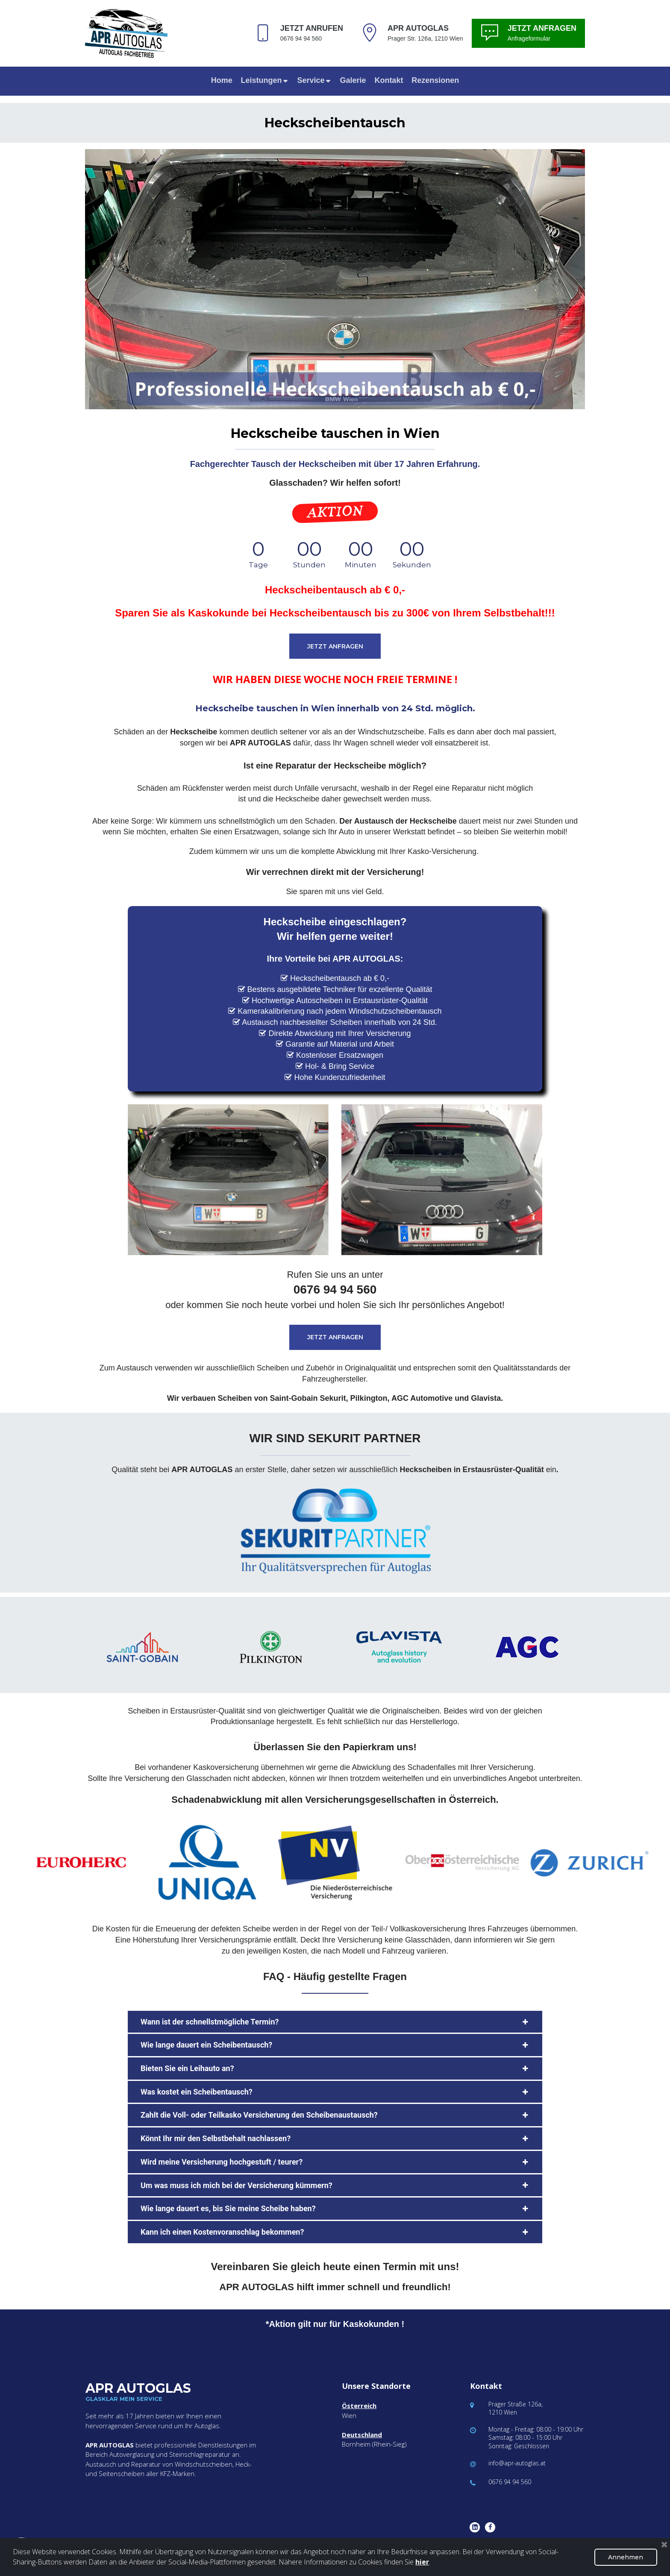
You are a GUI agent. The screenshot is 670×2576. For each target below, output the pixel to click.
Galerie (353, 80)
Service (314, 80)
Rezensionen (435, 80)
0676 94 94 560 (509, 2482)
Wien (349, 2415)
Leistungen (265, 80)
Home (221, 80)
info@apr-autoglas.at (517, 2463)
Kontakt (388, 80)
